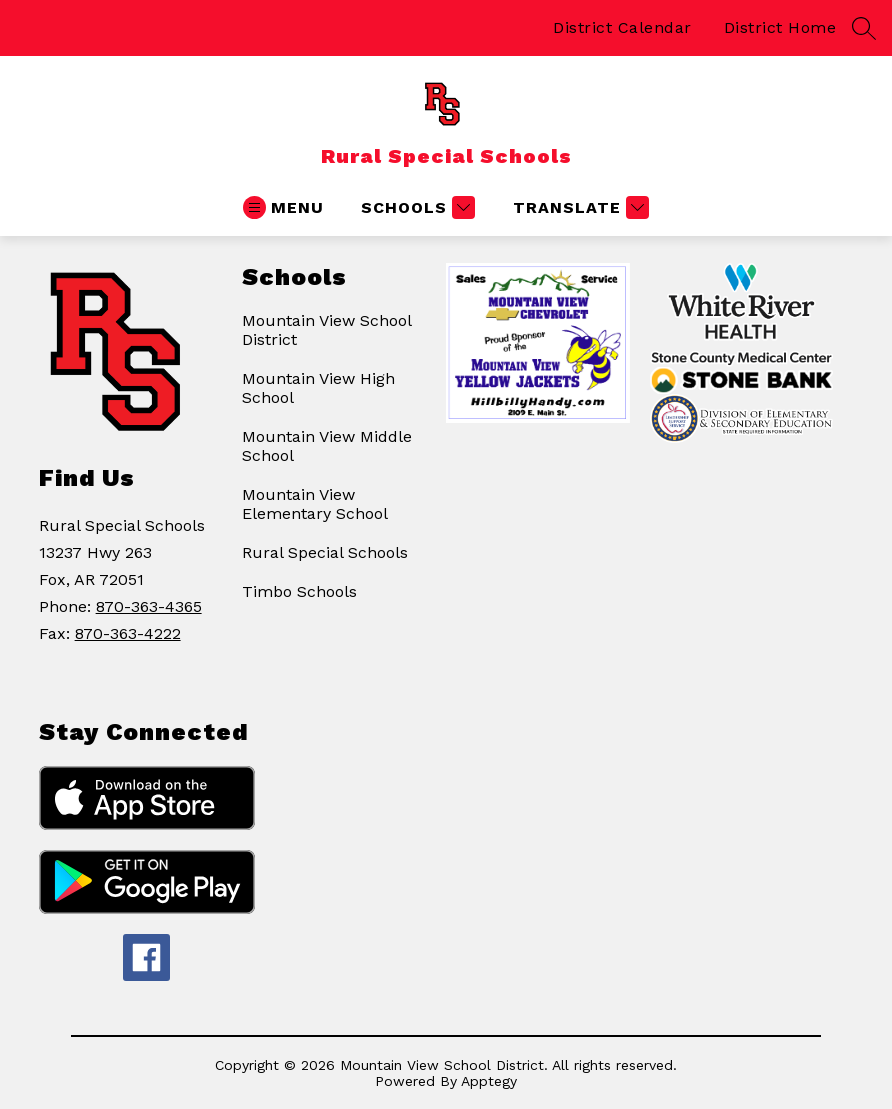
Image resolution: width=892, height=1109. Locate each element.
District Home (780, 27)
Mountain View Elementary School (315, 504)
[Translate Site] (578, 207)
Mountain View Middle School (327, 446)
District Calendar (622, 27)
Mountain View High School (318, 388)
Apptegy (489, 1081)
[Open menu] (283, 207)
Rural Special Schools (325, 552)
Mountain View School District (326, 330)
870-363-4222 (128, 633)
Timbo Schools (299, 591)
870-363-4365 (149, 606)
